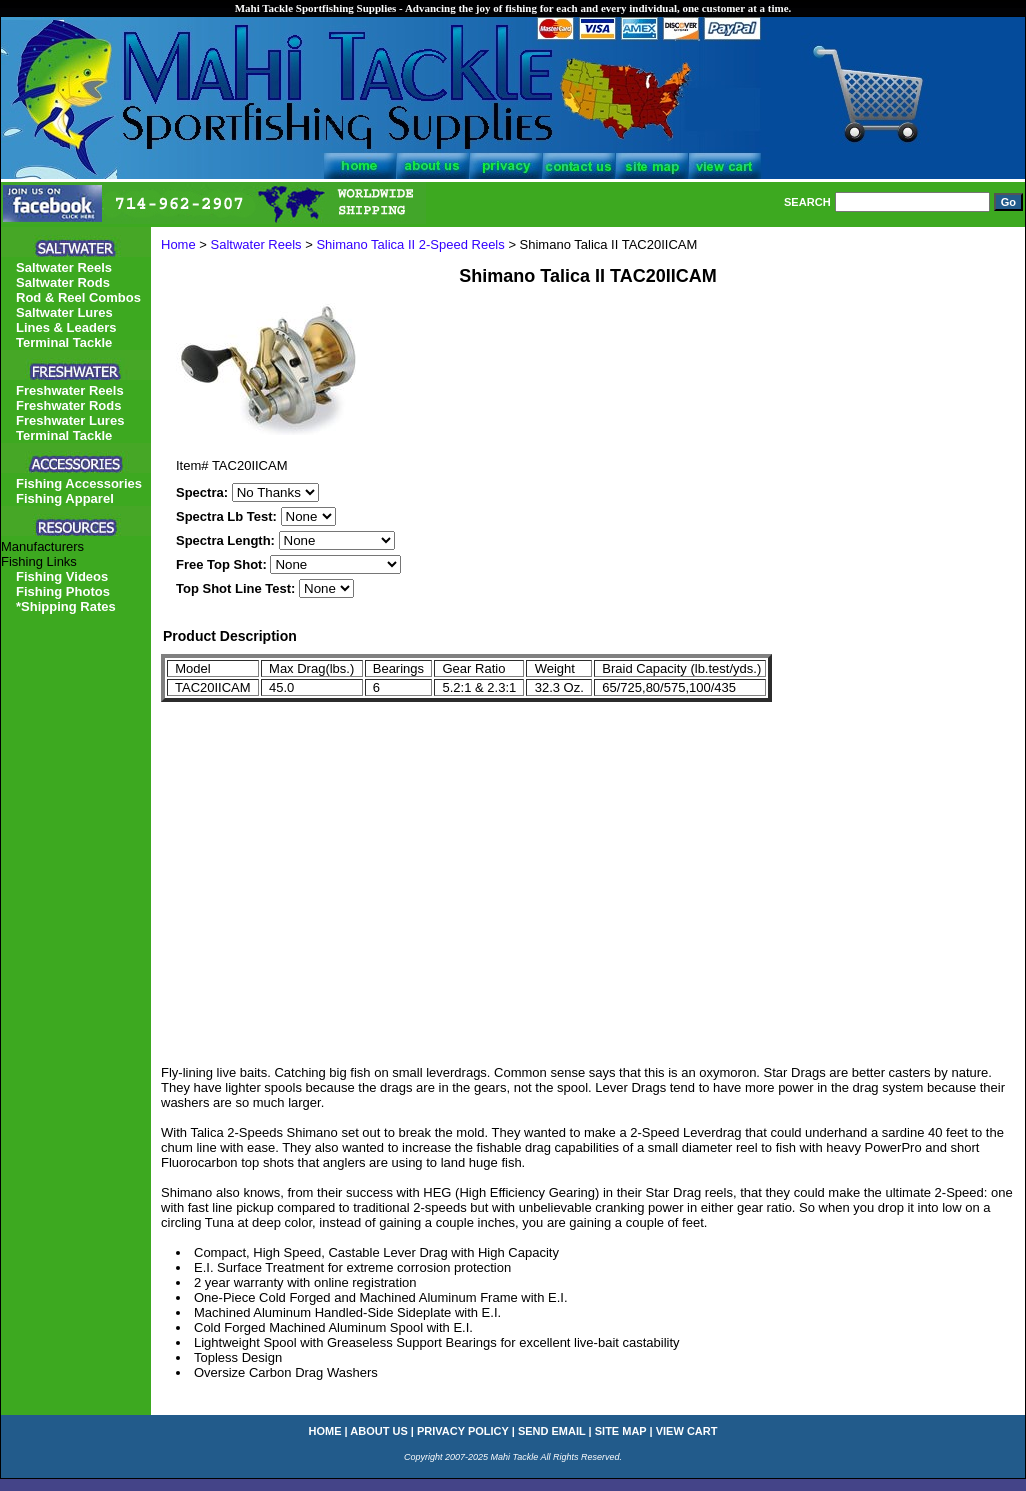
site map (621, 1431)
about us (378, 1431)
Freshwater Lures (70, 420)
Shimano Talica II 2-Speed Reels (410, 244)
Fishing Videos (62, 576)
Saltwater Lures (64, 312)
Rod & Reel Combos (78, 297)
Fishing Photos (63, 591)
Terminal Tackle (64, 342)
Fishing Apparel (65, 498)
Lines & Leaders (66, 327)
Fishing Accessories (79, 483)
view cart (687, 1431)
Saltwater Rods (63, 282)
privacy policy (463, 1431)
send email (552, 1431)
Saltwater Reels (256, 244)
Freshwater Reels (70, 390)
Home (178, 244)
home (325, 1431)
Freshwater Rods (68, 405)
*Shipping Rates (66, 606)
